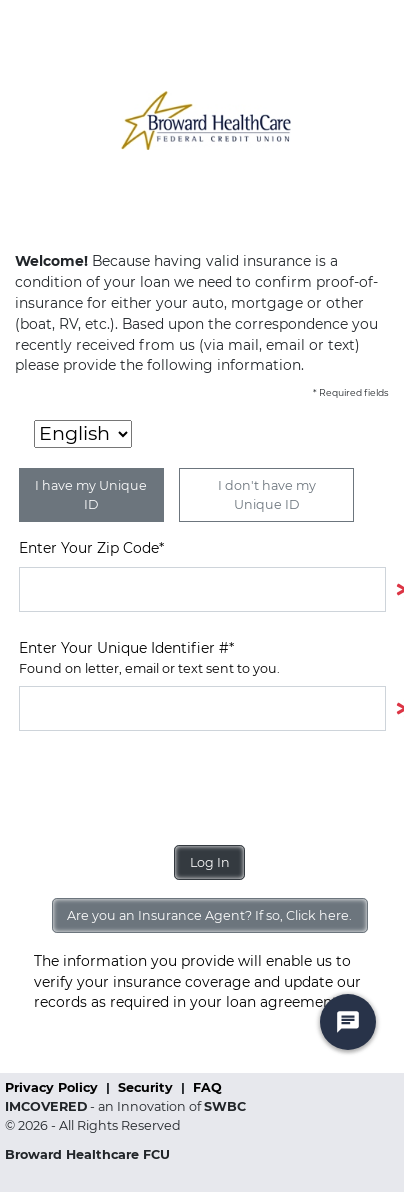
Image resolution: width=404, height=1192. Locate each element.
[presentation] (171, 788)
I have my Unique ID (91, 495)
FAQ (207, 1087)
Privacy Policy (53, 1087)
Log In (210, 862)
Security (147, 1087)
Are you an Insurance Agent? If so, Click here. (209, 915)
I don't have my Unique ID (267, 495)
